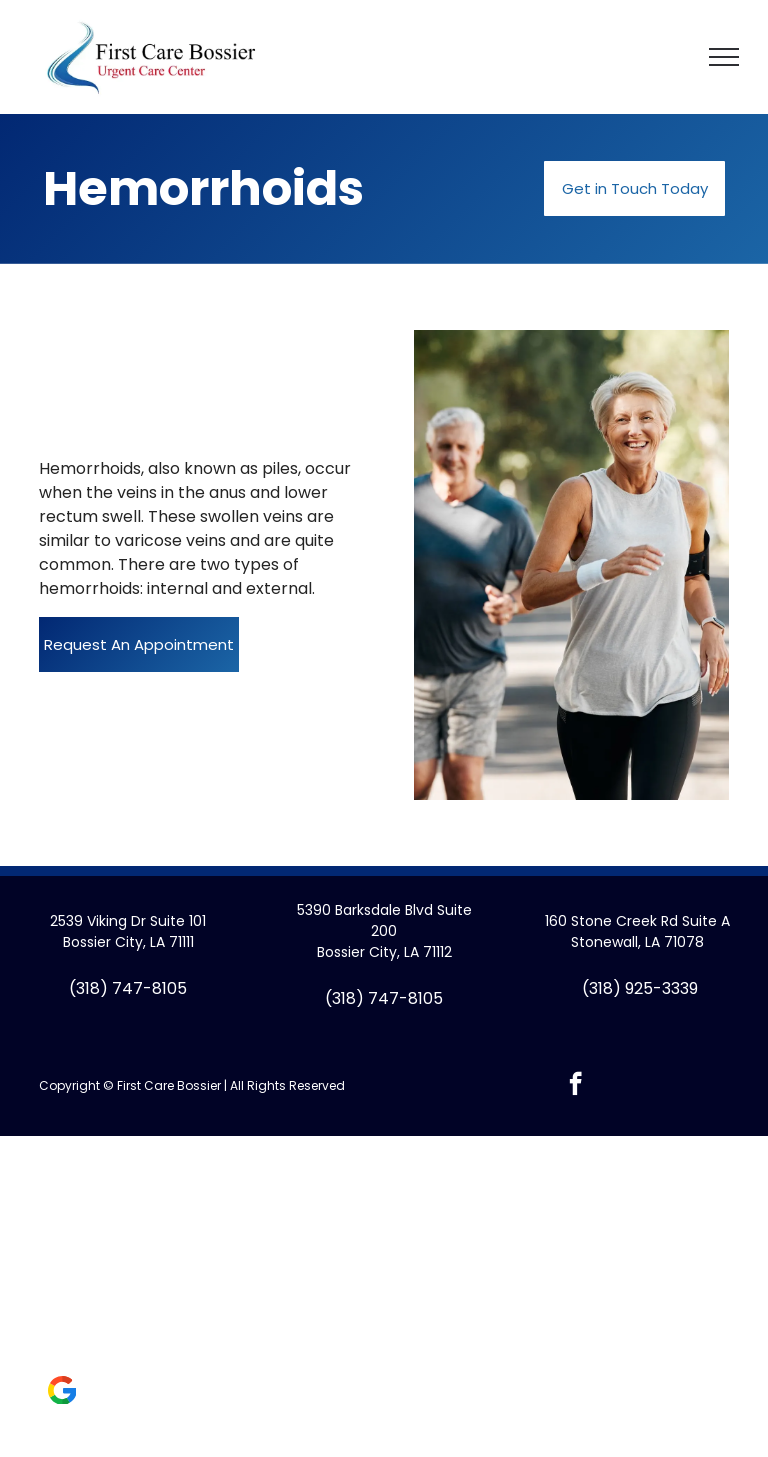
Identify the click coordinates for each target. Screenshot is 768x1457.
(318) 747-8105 (128, 988)
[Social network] (62, 1392)
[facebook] (575, 1086)
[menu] (724, 57)
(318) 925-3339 (640, 988)
